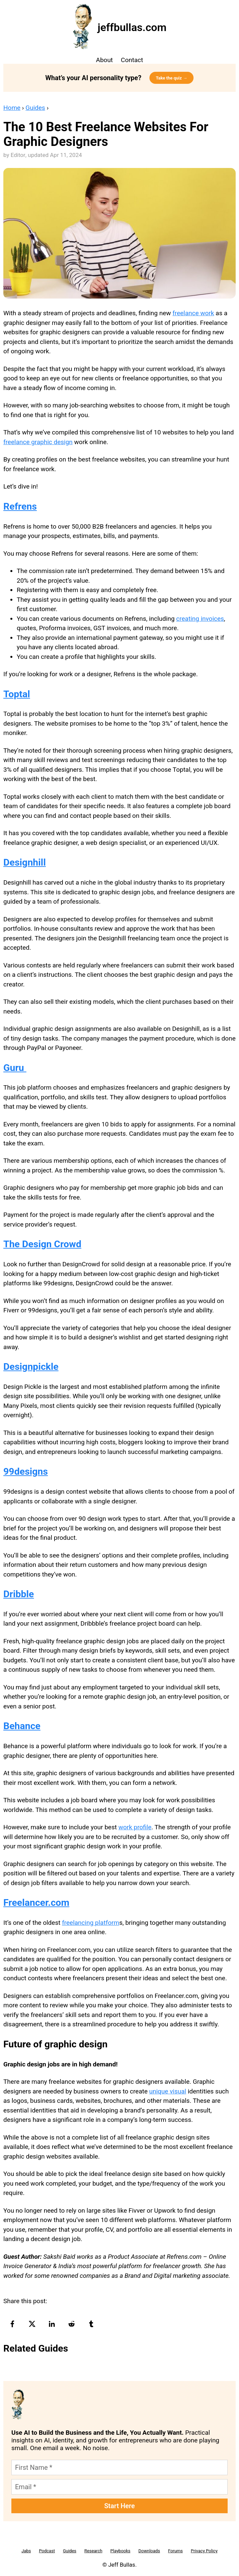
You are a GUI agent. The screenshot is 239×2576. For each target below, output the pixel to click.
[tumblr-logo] (92, 2324)
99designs (25, 1471)
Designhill (24, 862)
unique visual (167, 2091)
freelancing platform (90, 1922)
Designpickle (30, 1366)
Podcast (47, 2550)
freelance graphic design (38, 442)
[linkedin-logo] (52, 2324)
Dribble (18, 1594)
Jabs (26, 2550)
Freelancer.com (36, 1902)
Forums (175, 2550)
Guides (35, 108)
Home (11, 108)
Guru (14, 1067)
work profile (134, 1827)
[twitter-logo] (33, 2324)
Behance (21, 1725)
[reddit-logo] (72, 2324)
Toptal (16, 694)
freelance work (193, 313)
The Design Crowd (42, 1244)
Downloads (149, 2550)
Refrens (20, 506)
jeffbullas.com (132, 27)
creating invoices (200, 618)
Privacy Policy (204, 2550)
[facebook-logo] (13, 2324)
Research (93, 2550)
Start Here (119, 2506)
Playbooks (120, 2550)
